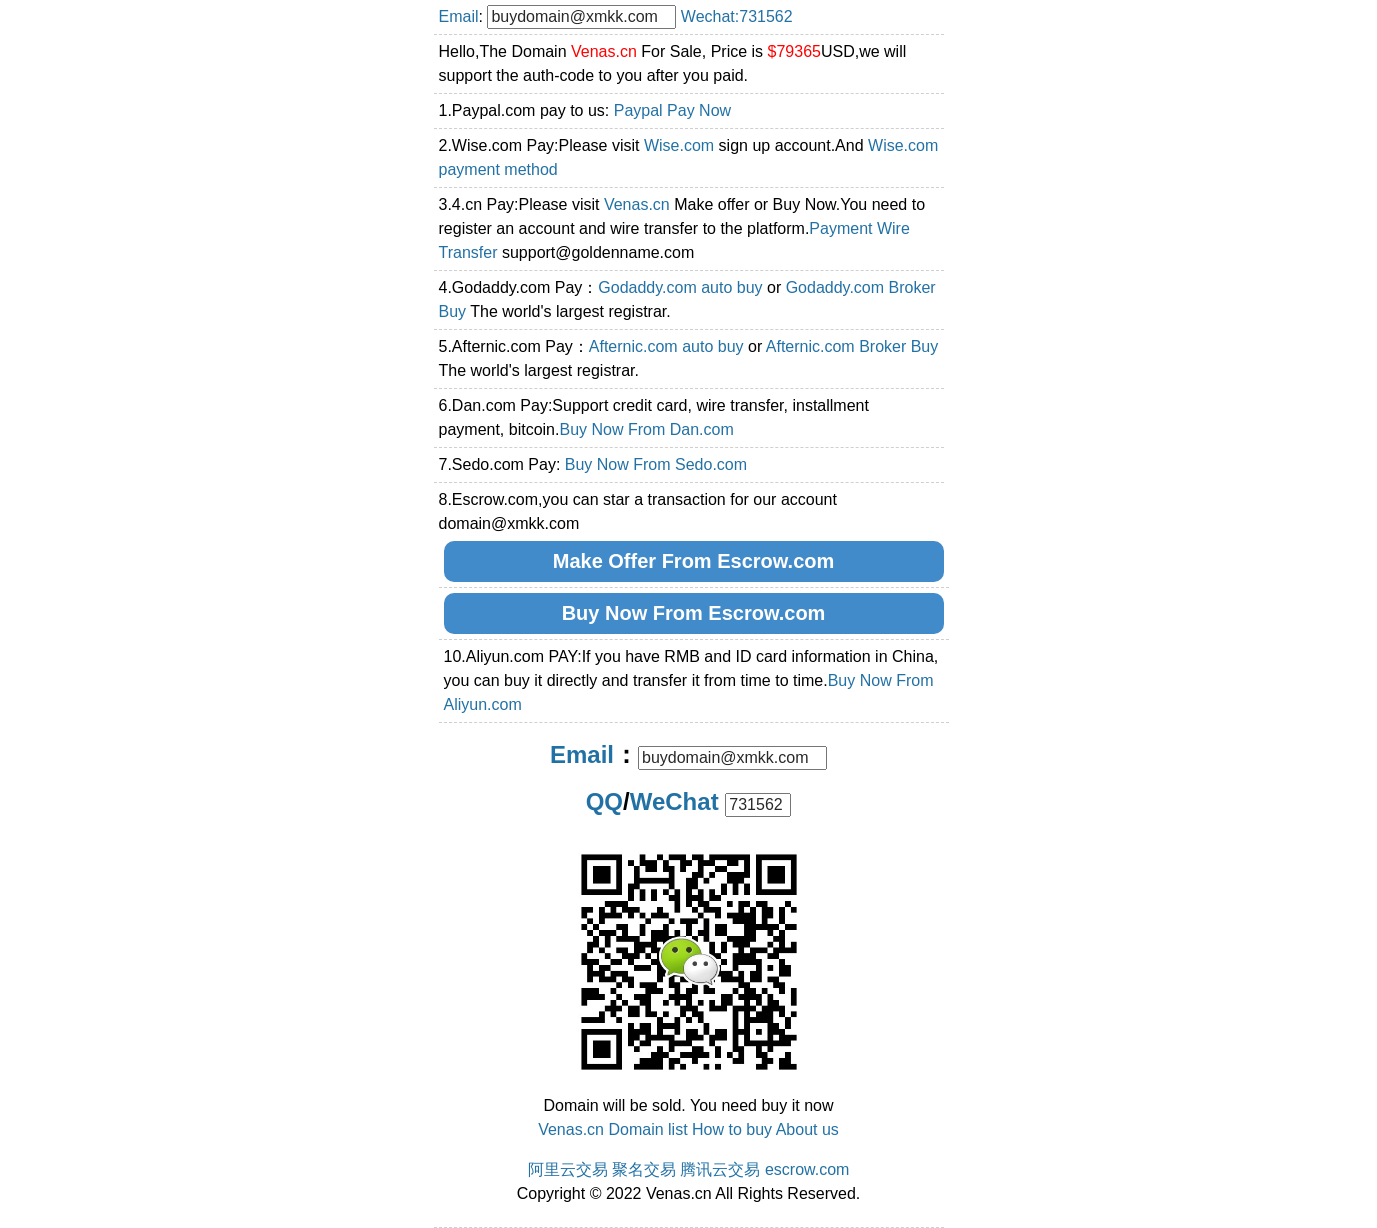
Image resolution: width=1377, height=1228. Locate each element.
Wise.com (679, 145)
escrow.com (807, 1169)
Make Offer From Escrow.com (694, 561)
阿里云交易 (568, 1169)
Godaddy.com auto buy (680, 287)
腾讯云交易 (720, 1169)
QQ (604, 801)
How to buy (732, 1129)
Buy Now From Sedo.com (656, 464)
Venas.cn (637, 204)
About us (807, 1129)
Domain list (647, 1129)
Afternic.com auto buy (666, 346)
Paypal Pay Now (672, 110)
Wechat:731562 (737, 16)
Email (459, 16)
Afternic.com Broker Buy (852, 346)
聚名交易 (644, 1169)
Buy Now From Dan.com (646, 429)
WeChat (674, 801)
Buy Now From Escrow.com (694, 613)
